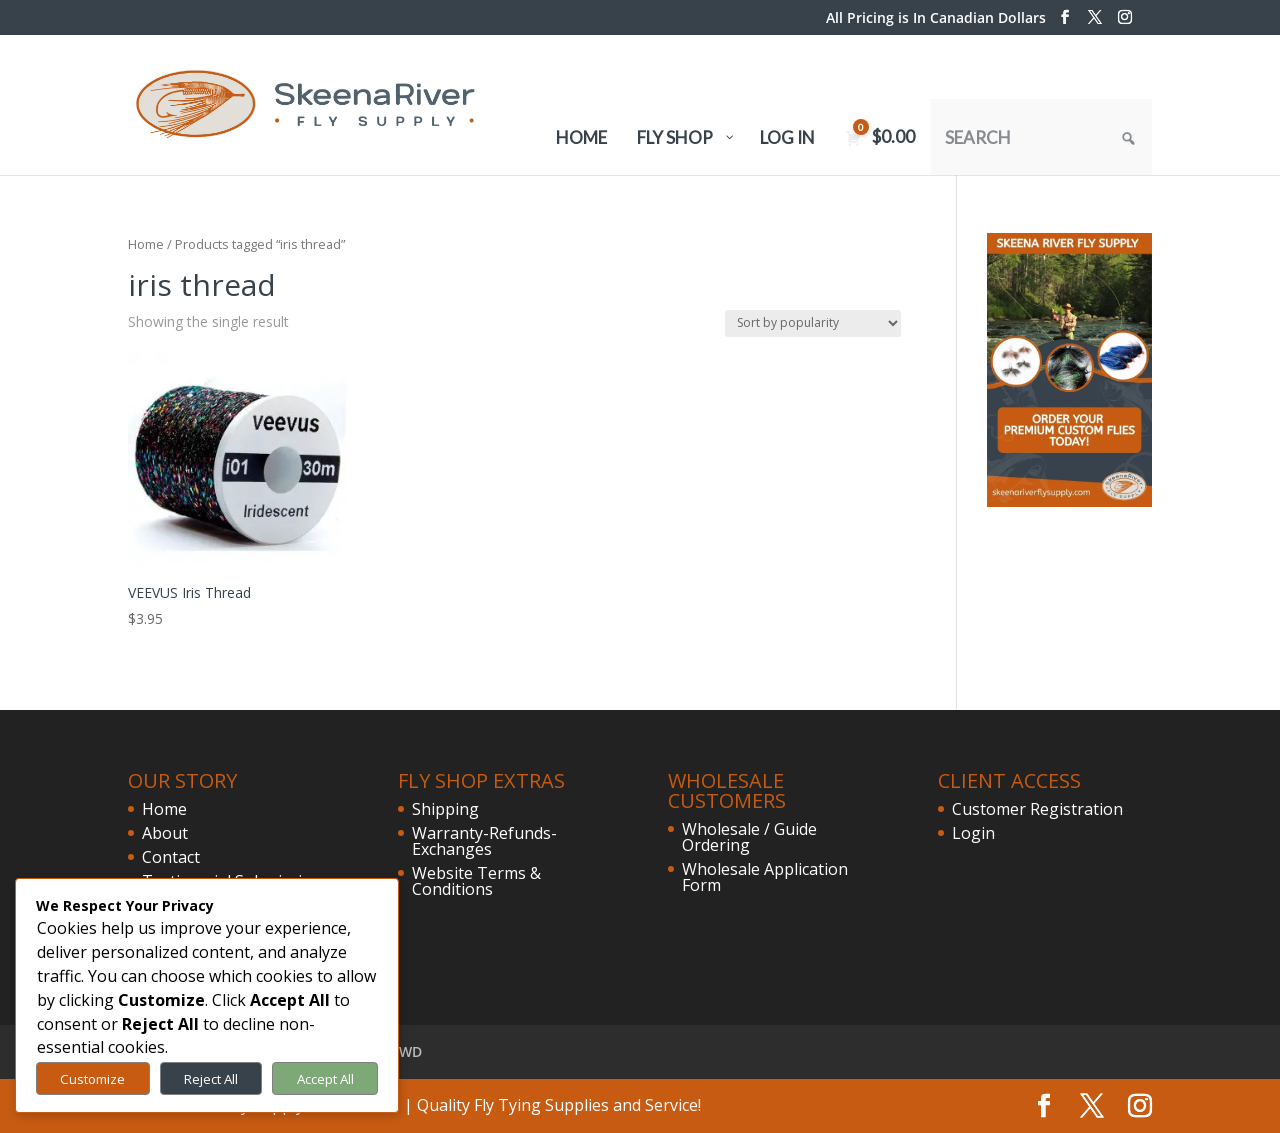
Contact (171, 857)
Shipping (445, 809)
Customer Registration (1037, 809)
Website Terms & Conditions (476, 881)
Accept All (325, 1079)
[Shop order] (813, 323)
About (165, 833)
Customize (92, 1079)
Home (146, 244)
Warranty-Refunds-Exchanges (484, 841)
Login (973, 833)
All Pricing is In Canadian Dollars (936, 19)
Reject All (211, 1079)
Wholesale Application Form (765, 877)
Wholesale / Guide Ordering (749, 837)
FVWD (402, 1051)
